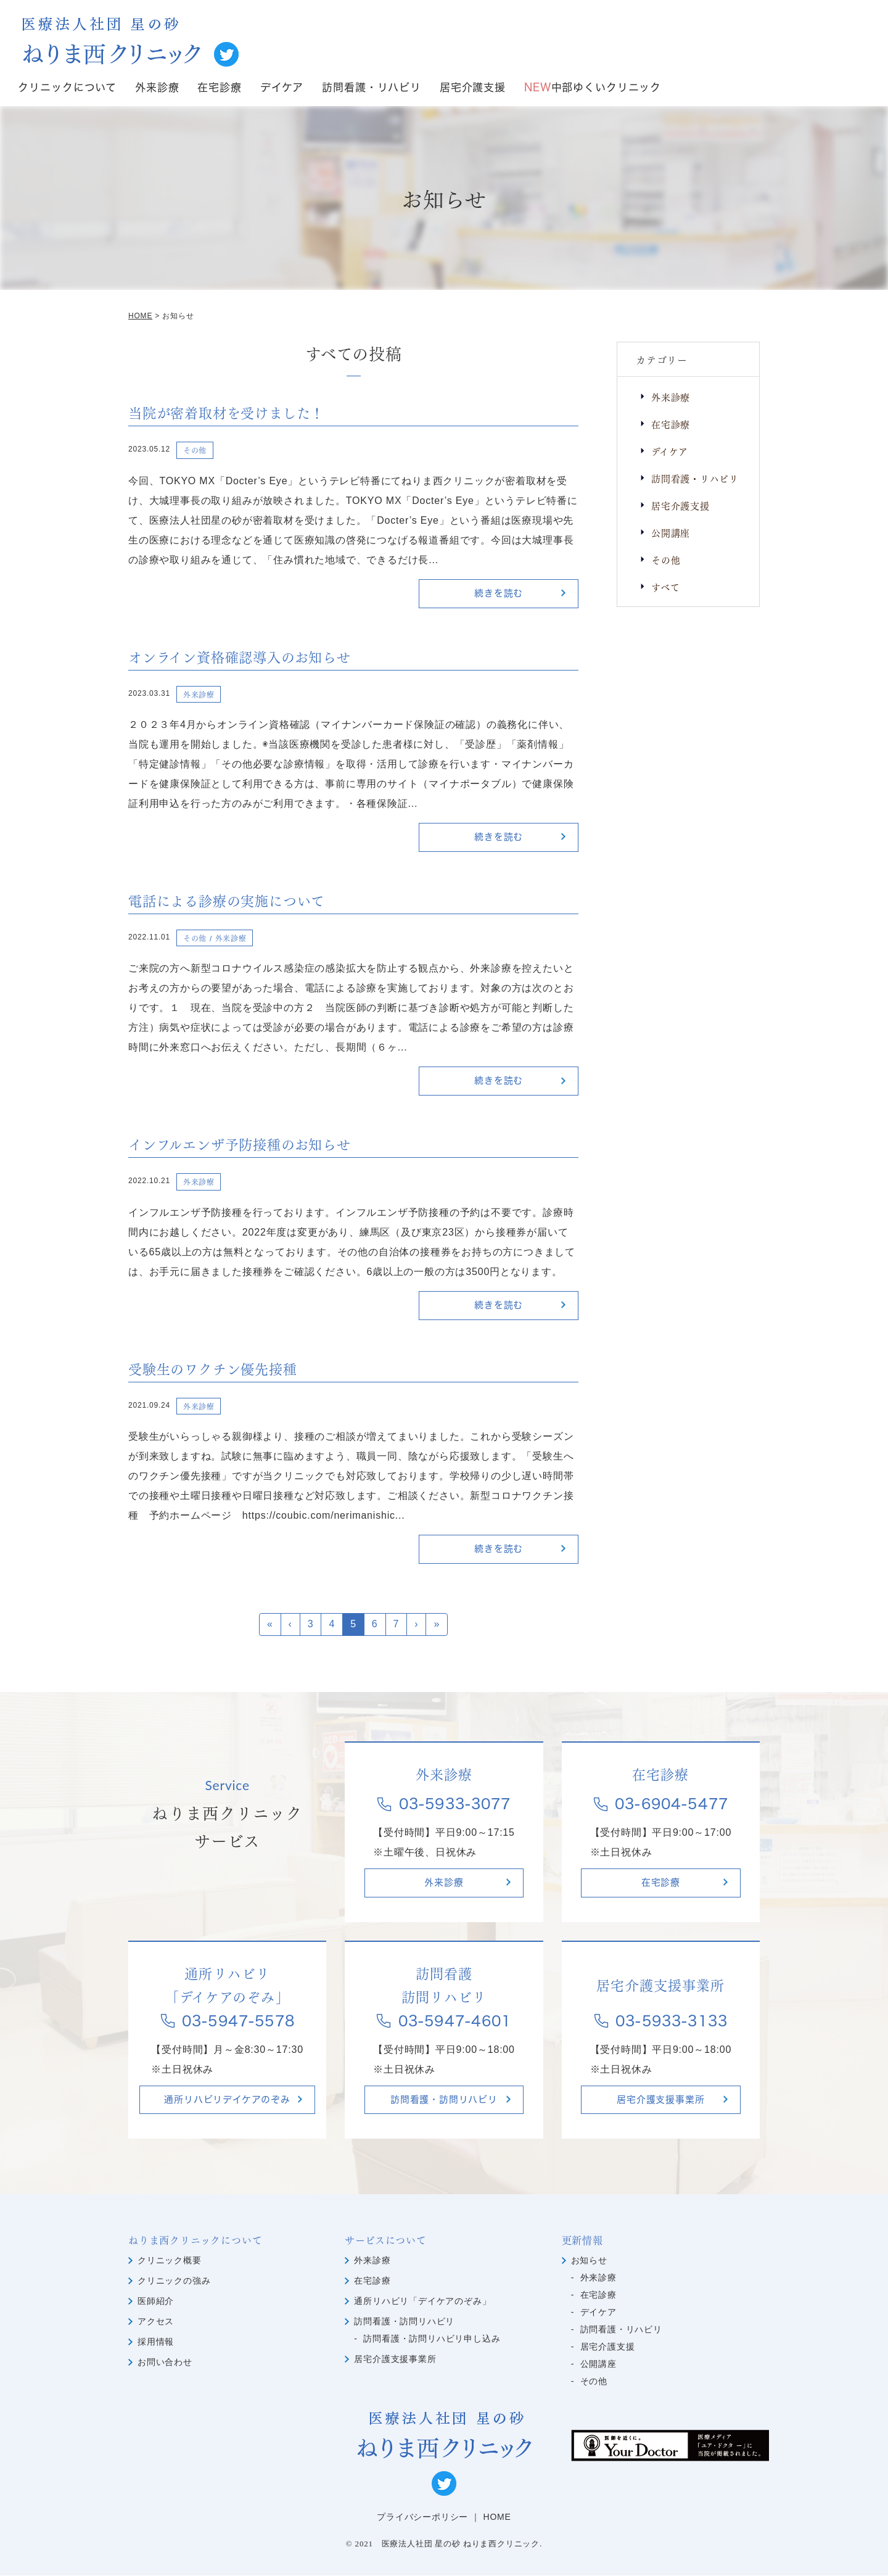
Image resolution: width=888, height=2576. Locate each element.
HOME (497, 2517)
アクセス (156, 2322)
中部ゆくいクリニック (592, 87)
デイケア (281, 87)
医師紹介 (156, 2301)
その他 (665, 559)
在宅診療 (219, 87)
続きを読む (498, 594)
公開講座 (670, 532)
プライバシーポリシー (422, 2517)
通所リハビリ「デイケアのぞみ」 (422, 2301)
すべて (665, 586)
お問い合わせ (165, 2363)
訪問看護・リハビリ (371, 87)
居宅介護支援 (473, 87)
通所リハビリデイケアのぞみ (227, 2100)
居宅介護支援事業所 (660, 2100)
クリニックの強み (174, 2281)
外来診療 (157, 87)
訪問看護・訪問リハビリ (444, 2100)
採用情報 (156, 2342)
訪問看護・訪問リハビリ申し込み (431, 2339)
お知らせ (589, 2261)
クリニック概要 (170, 2261)
